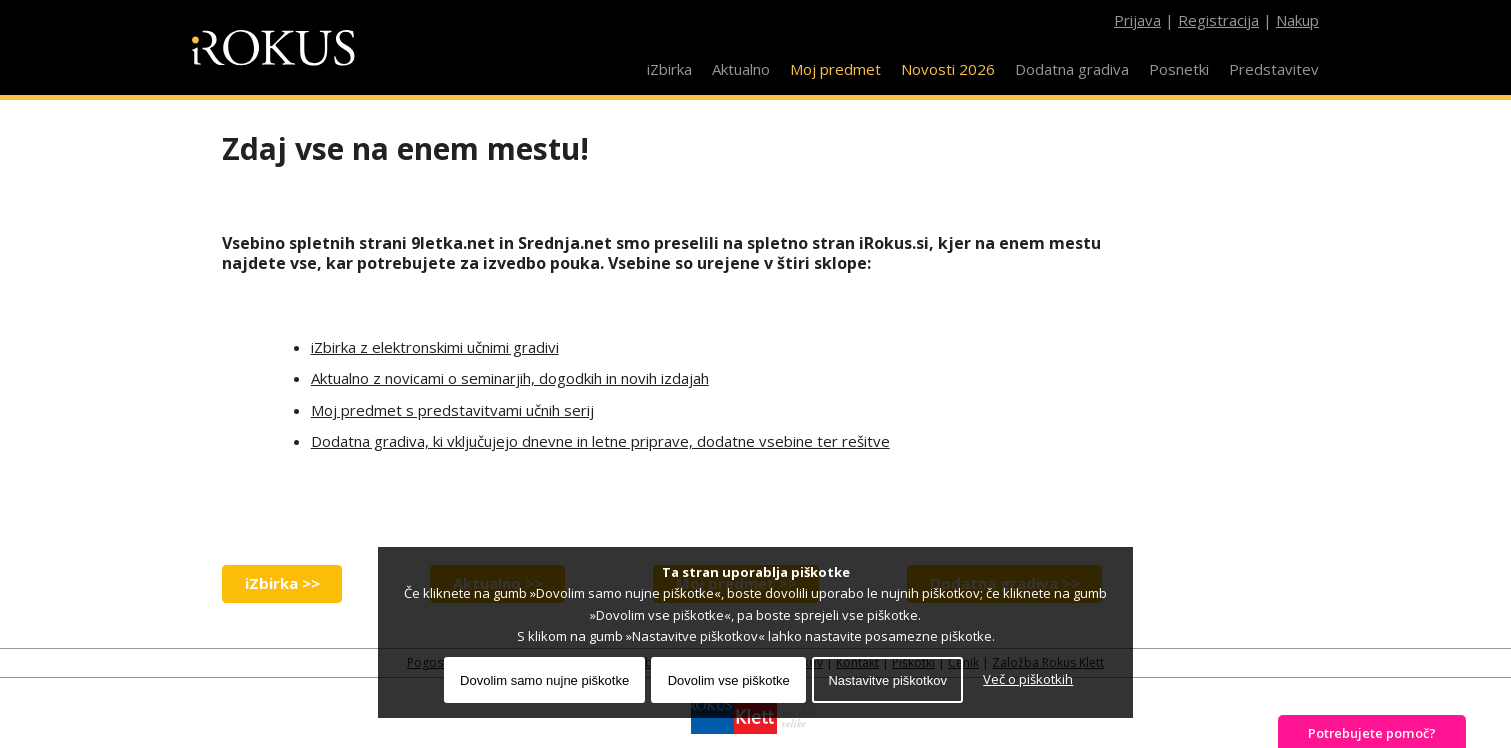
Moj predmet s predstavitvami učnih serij (452, 410)
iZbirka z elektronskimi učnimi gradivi (435, 347)
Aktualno (741, 69)
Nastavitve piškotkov (887, 680)
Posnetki (1179, 69)
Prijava (1137, 20)
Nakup (1297, 20)
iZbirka (669, 69)
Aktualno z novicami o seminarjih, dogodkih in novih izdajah (510, 378)
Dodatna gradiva (1072, 69)
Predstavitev (1274, 69)
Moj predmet (835, 69)
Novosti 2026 (948, 69)
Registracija (1218, 20)
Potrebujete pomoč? (1372, 733)
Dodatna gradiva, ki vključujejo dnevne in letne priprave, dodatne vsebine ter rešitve (600, 441)
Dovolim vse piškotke (729, 680)
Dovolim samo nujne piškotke (544, 680)
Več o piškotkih (1028, 679)
